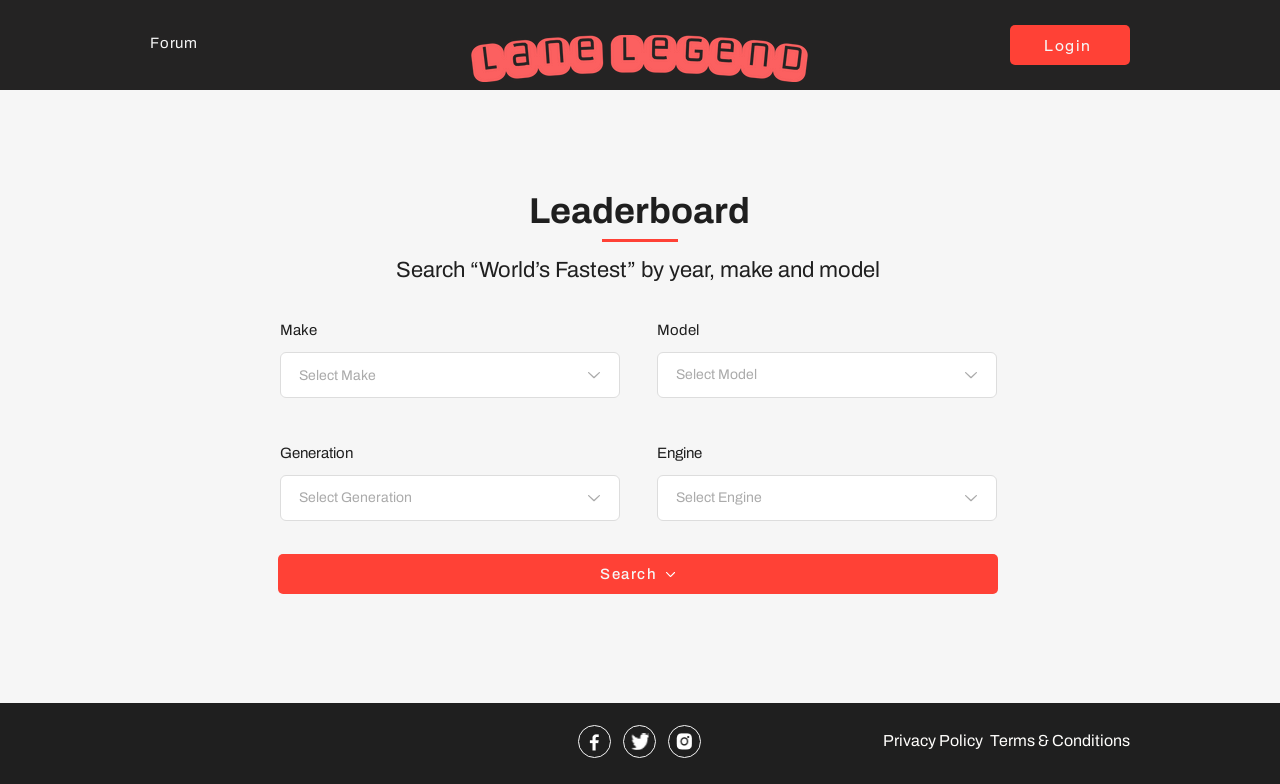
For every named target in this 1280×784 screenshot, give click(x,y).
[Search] (638, 574)
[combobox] (450, 375)
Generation (316, 453)
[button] (1070, 45)
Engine (679, 453)
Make (298, 330)
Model (678, 330)
